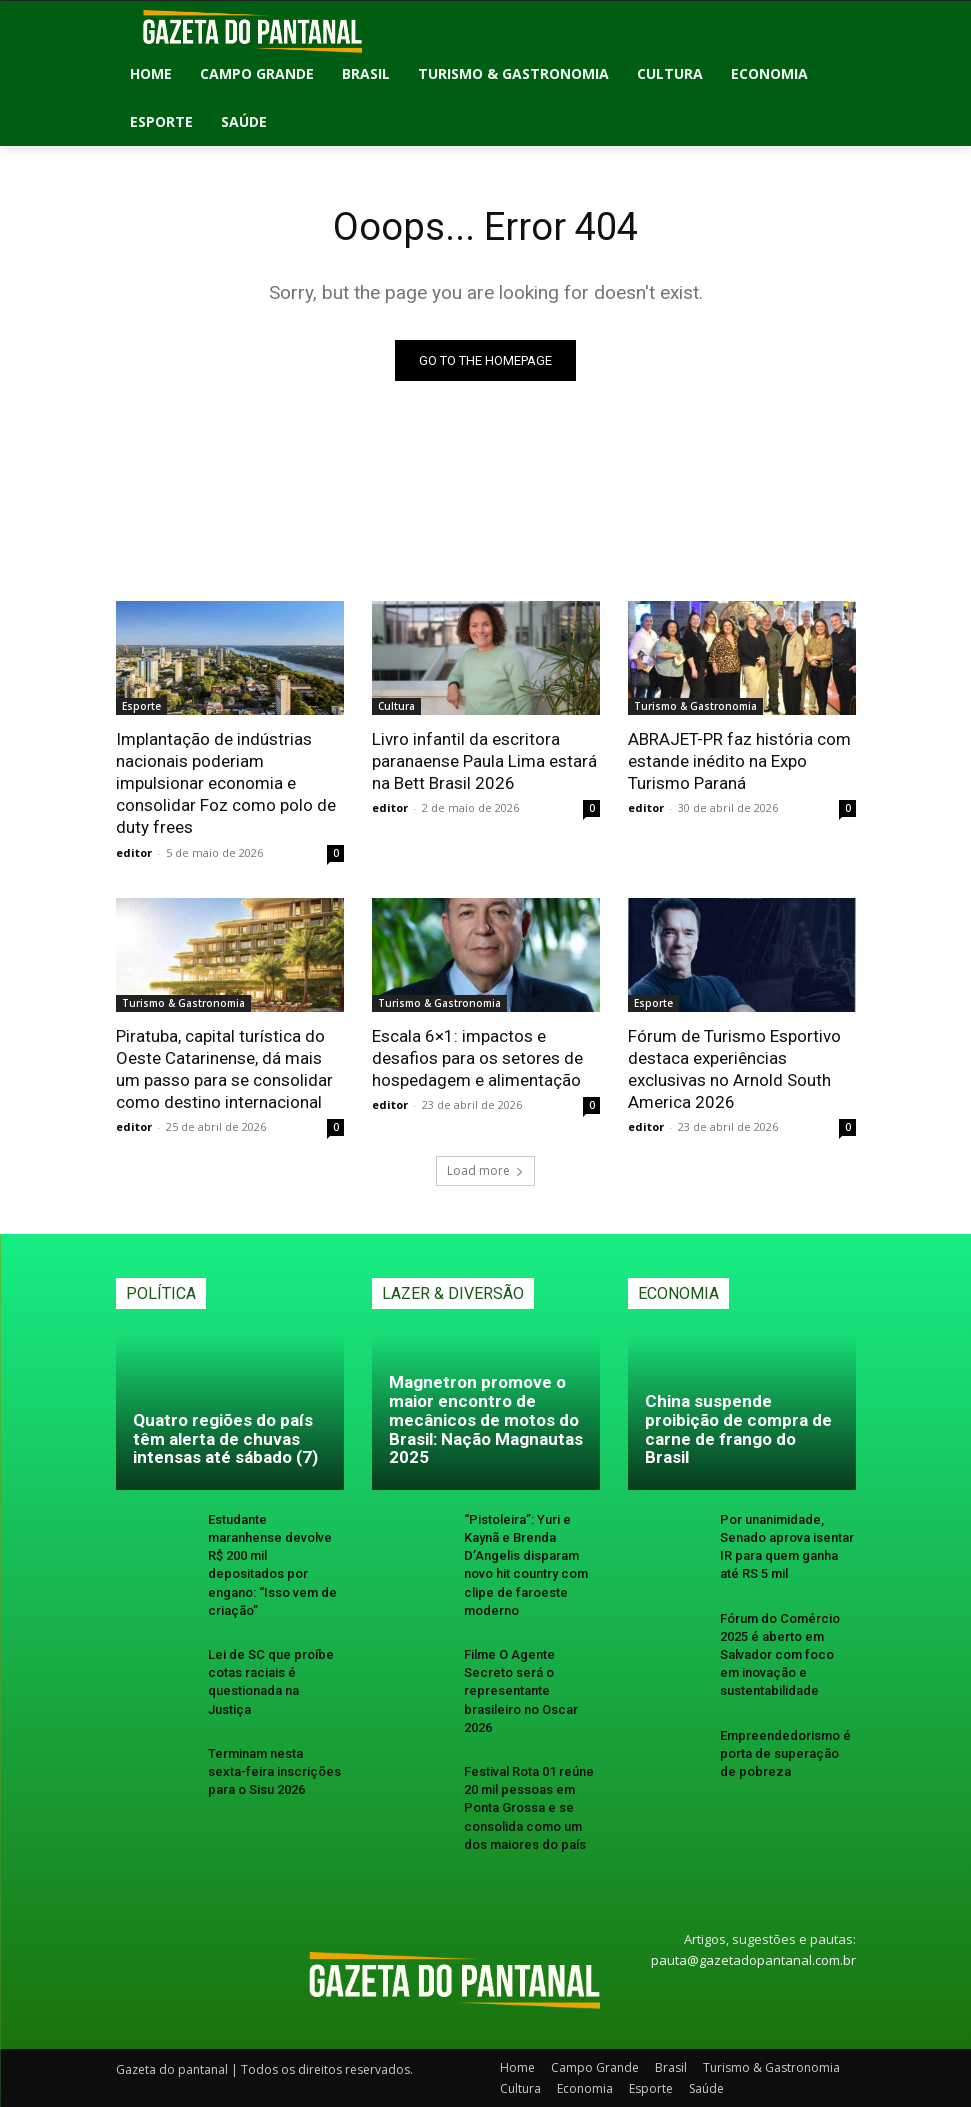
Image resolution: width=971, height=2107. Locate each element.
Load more (485, 1170)
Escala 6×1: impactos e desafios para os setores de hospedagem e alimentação (477, 1058)
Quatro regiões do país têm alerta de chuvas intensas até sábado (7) (225, 1438)
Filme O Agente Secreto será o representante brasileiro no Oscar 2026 (521, 1691)
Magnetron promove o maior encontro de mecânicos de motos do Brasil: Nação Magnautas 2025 (486, 1419)
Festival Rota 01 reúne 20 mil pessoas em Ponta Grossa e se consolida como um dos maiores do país (529, 1808)
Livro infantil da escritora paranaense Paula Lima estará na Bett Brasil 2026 (484, 761)
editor (134, 852)
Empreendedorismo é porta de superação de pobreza (785, 1753)
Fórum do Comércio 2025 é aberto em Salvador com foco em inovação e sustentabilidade (780, 1655)
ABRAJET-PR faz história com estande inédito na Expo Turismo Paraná (739, 761)
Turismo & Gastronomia (695, 706)
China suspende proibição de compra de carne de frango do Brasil (738, 1429)
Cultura (396, 706)
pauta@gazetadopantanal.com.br (753, 1960)
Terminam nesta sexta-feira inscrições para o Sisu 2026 (274, 1771)
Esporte (141, 706)
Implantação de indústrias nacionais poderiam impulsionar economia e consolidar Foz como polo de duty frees (226, 783)
